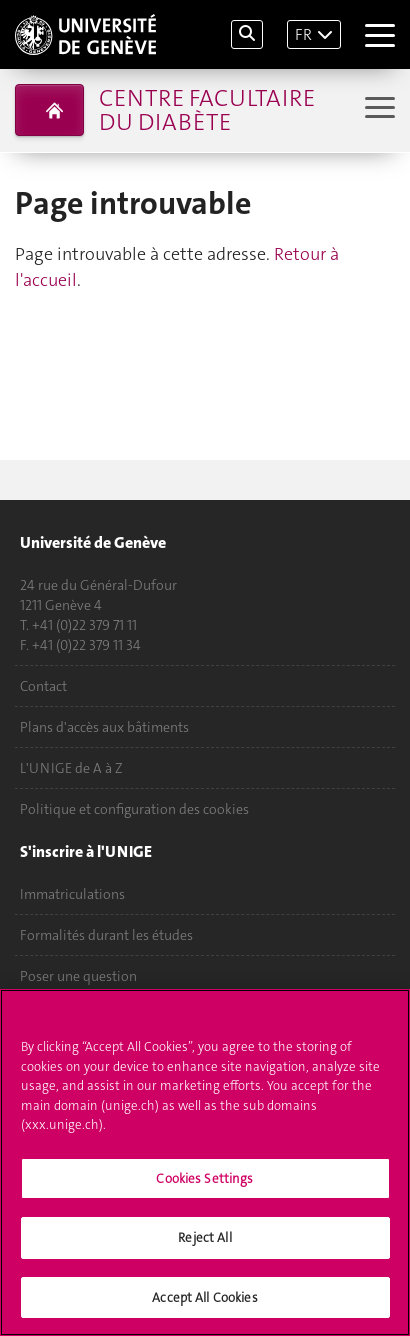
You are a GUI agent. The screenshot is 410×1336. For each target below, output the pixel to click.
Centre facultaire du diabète (207, 110)
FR (303, 34)
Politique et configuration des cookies (134, 809)
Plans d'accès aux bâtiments (104, 727)
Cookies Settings (204, 1182)
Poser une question (78, 976)
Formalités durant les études (106, 935)
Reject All (204, 1241)
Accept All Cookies (204, 1301)
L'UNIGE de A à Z (71, 768)
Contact (43, 686)
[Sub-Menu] (377, 109)
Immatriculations (72, 894)
